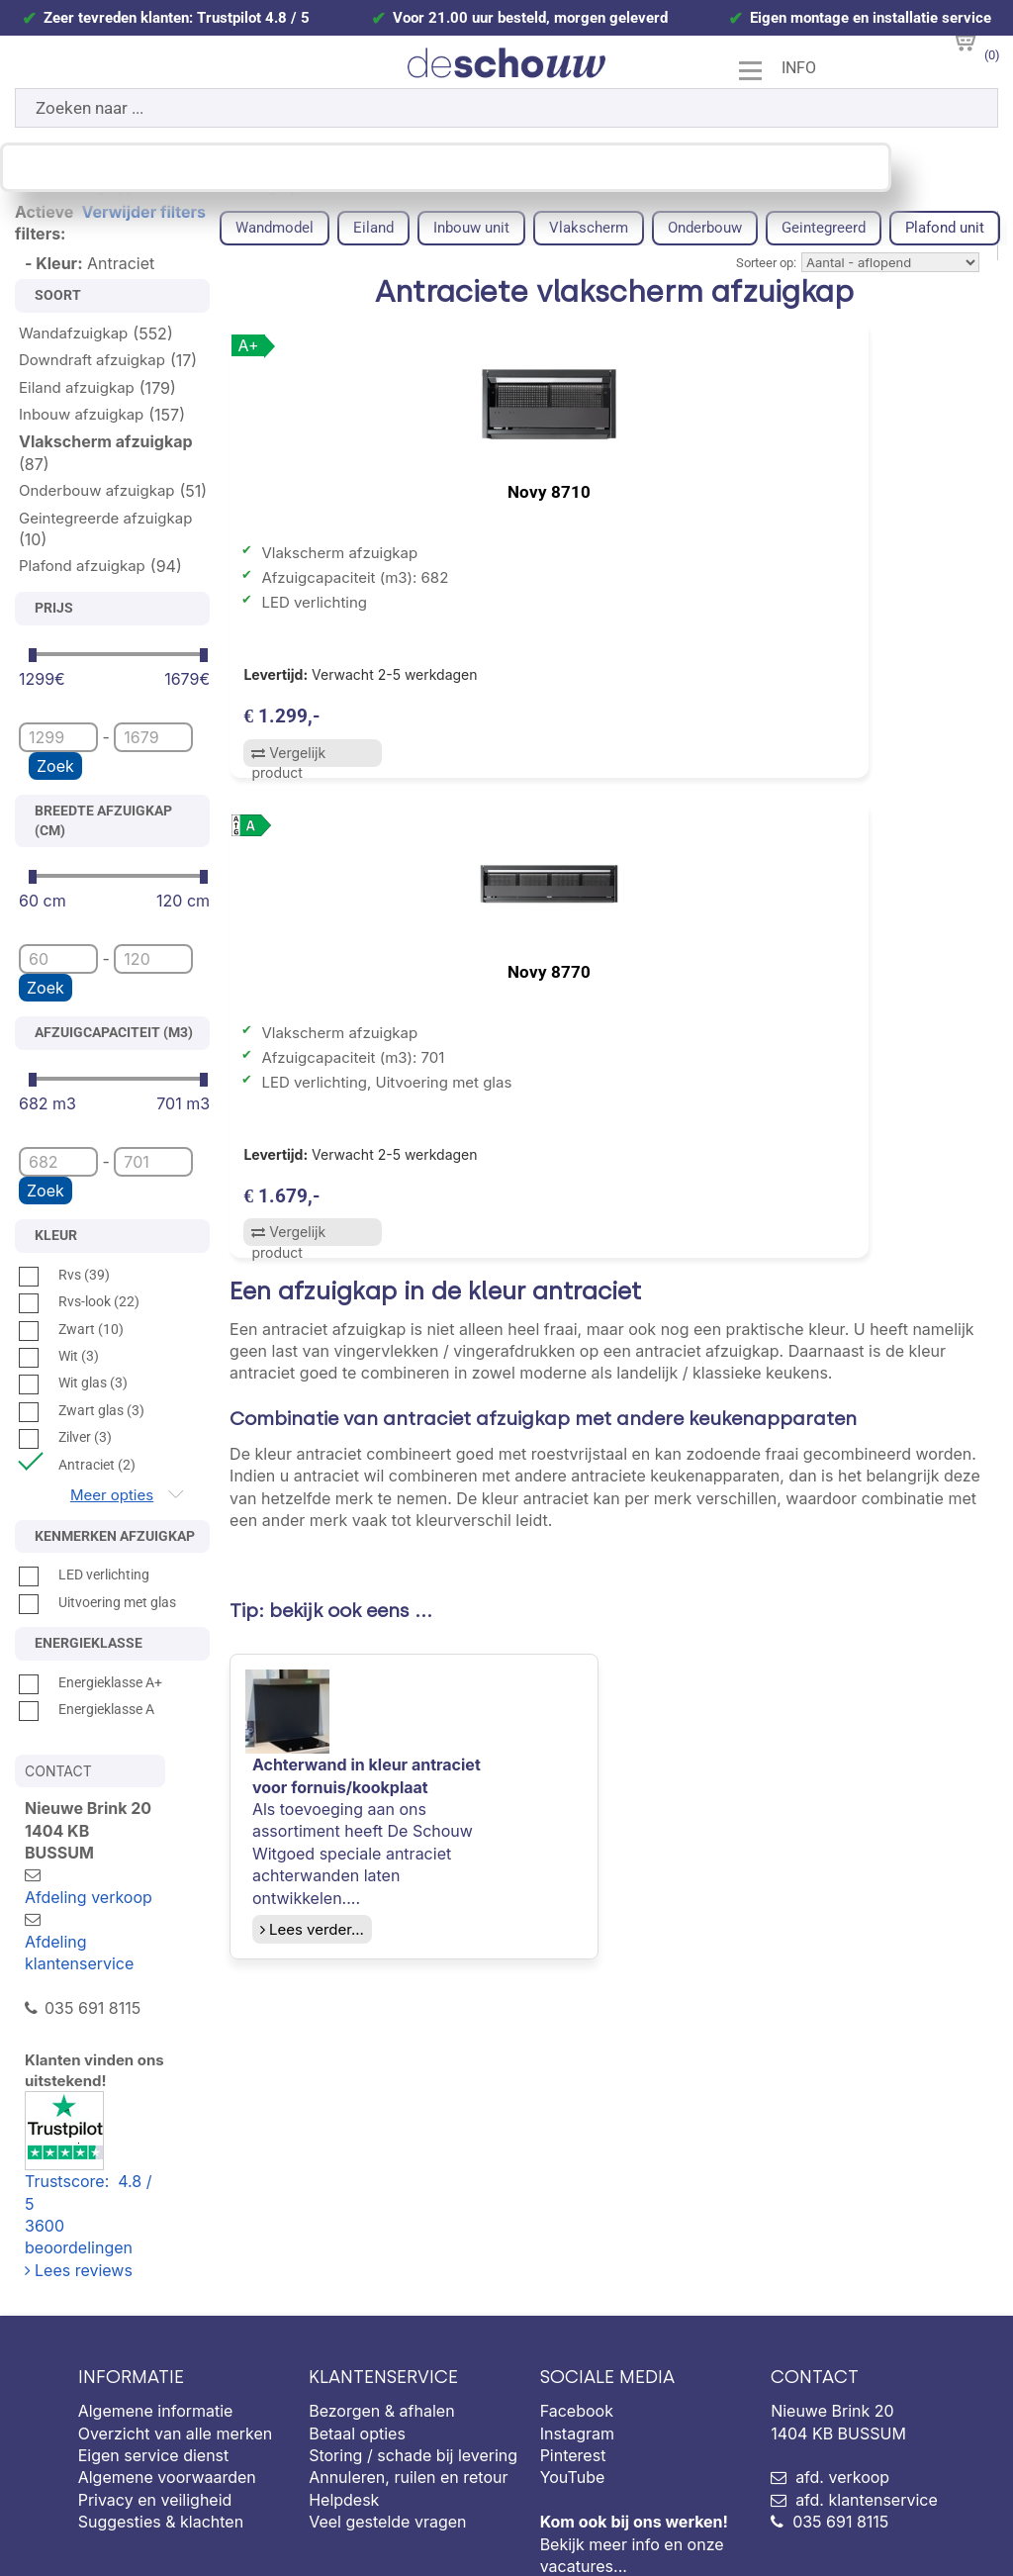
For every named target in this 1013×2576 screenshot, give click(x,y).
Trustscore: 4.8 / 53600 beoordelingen (117, 2087)
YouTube (572, 2367)
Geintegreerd (824, 228)
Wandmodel (274, 228)
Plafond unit (944, 228)
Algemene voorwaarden (167, 2367)
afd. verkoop (842, 2367)
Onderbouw (705, 228)
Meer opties (111, 1494)
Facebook (576, 2300)
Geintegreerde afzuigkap (105, 518)
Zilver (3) (65, 1437)
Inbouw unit (471, 228)
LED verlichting (84, 1574)
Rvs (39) (64, 1275)
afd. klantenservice (866, 2389)
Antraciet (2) (77, 1465)
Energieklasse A (86, 1709)
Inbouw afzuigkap (81, 414)
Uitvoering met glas (97, 1602)
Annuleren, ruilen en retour (408, 2367)
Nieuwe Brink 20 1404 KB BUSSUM (877, 2293)
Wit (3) (59, 1356)
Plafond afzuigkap (82, 565)
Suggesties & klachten (160, 2411)
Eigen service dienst (154, 2344)
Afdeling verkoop (108, 1852)
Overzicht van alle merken (175, 2323)
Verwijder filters (144, 212)
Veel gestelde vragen (387, 2411)
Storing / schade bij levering (413, 2344)
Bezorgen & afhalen (381, 2300)
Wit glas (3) (73, 1382)
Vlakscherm (588, 228)
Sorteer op (764, 262)
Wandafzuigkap (73, 333)
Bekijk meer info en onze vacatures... (634, 2433)
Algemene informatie (155, 2300)
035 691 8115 (840, 2411)
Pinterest (573, 2344)
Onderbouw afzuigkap (97, 490)
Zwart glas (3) (81, 1410)
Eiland (373, 228)
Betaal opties (357, 2323)
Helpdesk (344, 2389)
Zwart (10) (71, 1329)
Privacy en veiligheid (155, 2389)
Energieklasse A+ (90, 1682)
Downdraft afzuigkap (92, 359)
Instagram (577, 2323)
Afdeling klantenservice (79, 1908)
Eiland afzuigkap (77, 387)
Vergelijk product (286, 765)
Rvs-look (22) (79, 1301)
